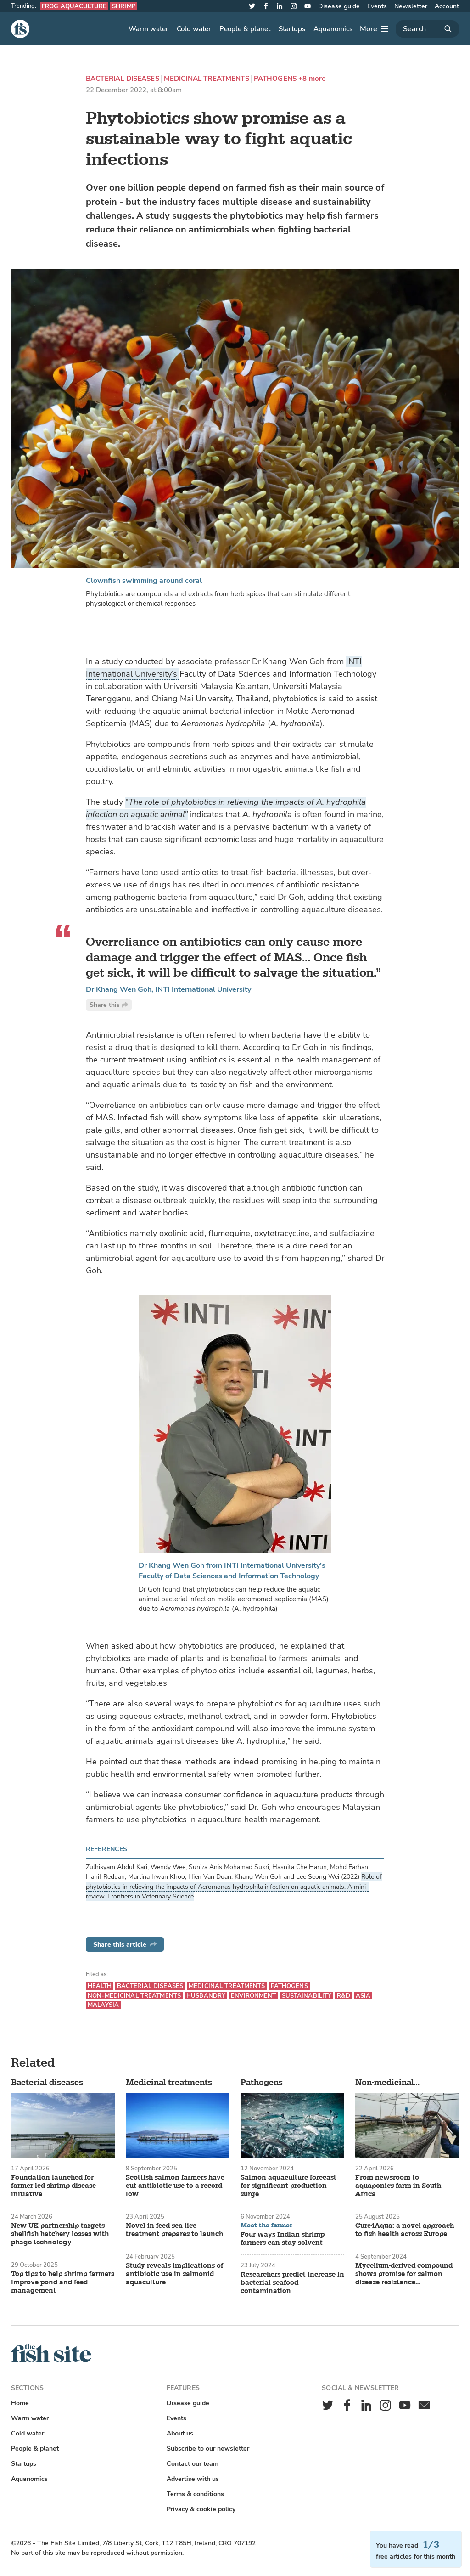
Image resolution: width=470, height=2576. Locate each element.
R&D (343, 1996)
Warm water (148, 29)
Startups (292, 29)
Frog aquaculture (74, 6)
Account (447, 6)
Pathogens (275, 79)
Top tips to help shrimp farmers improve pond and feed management (62, 2282)
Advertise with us (193, 2478)
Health (100, 1986)
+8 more (311, 79)
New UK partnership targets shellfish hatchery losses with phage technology (60, 2234)
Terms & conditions (195, 2494)
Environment (253, 1996)
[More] (374, 29)
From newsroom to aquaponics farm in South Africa (398, 2186)
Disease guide (339, 6)
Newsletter (410, 6)
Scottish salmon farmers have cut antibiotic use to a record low (175, 2186)
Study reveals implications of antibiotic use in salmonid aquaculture (174, 2274)
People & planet (244, 29)
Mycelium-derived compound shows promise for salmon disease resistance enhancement (404, 2274)
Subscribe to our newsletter (208, 2448)
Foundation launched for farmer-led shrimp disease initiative (53, 2186)
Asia (363, 1996)
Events (377, 6)
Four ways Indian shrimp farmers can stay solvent (283, 2239)
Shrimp (123, 6)
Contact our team (192, 2463)
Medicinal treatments (206, 79)
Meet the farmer (266, 2225)
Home (20, 2403)
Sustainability (307, 1996)
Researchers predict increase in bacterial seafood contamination (292, 2283)
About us (180, 2433)
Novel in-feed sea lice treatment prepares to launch (174, 2230)
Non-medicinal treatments (134, 1996)
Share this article (125, 1944)
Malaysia (103, 2005)
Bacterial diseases (122, 79)
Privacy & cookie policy (201, 2509)
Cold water (194, 29)
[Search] (427, 29)
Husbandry (205, 1996)
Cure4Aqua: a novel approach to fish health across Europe (404, 2230)
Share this (109, 1004)
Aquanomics (332, 29)
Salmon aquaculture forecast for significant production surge (288, 2186)
